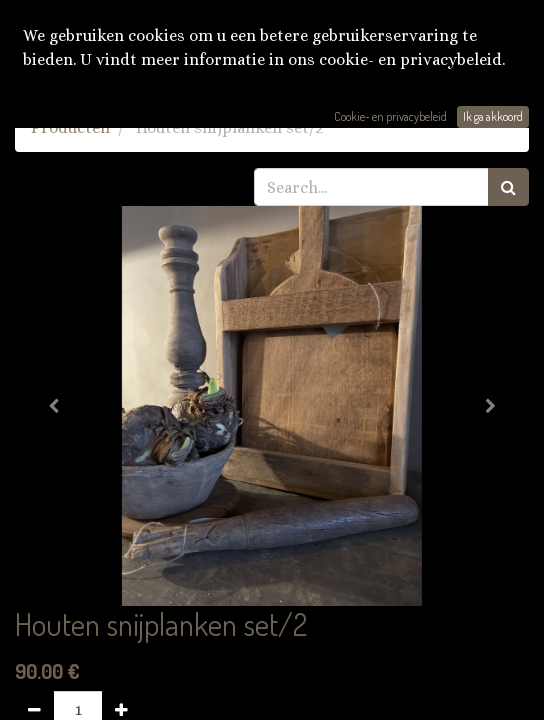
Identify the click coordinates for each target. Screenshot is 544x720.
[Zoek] (508, 187)
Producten (70, 127)
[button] (53, 406)
